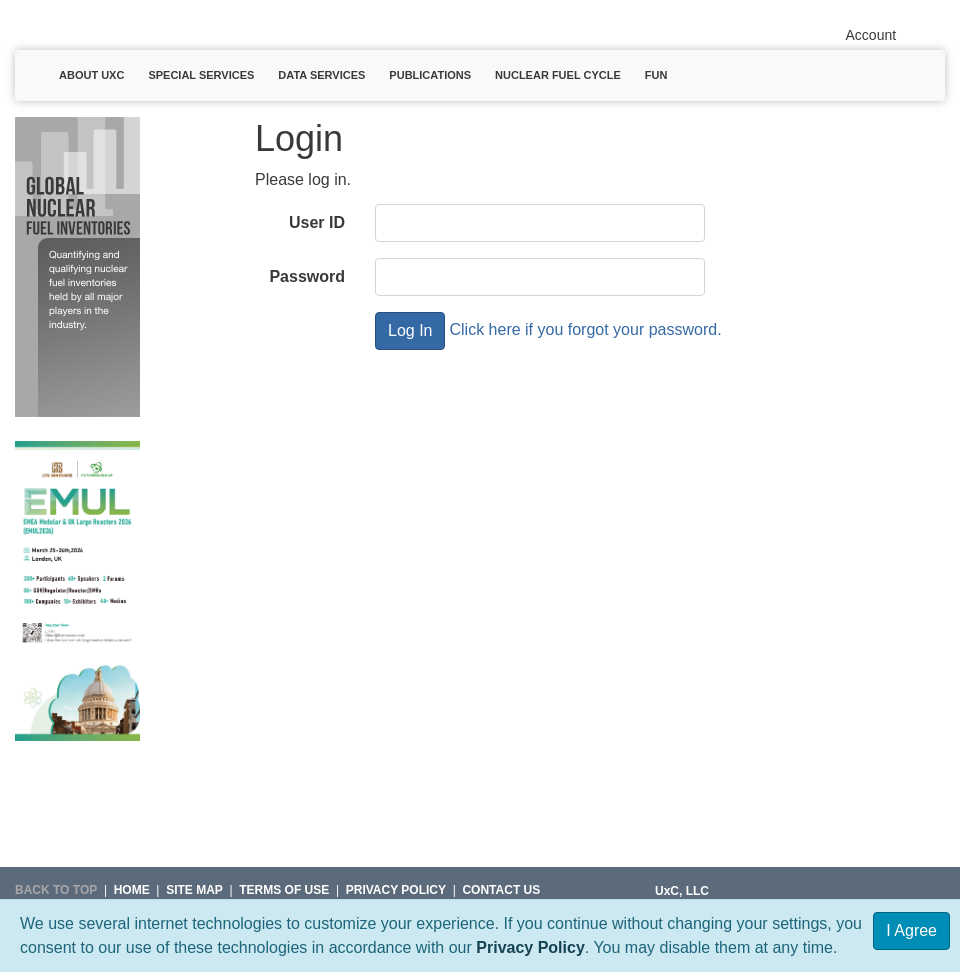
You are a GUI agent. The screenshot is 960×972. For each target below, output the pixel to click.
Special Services (201, 75)
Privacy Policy (530, 947)
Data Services (321, 75)
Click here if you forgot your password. (585, 329)
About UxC (91, 75)
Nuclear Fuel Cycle (558, 75)
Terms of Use (284, 890)
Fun (656, 75)
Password (307, 276)
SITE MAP (194, 890)
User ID (317, 222)
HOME (132, 890)
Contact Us (501, 890)
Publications (430, 75)
